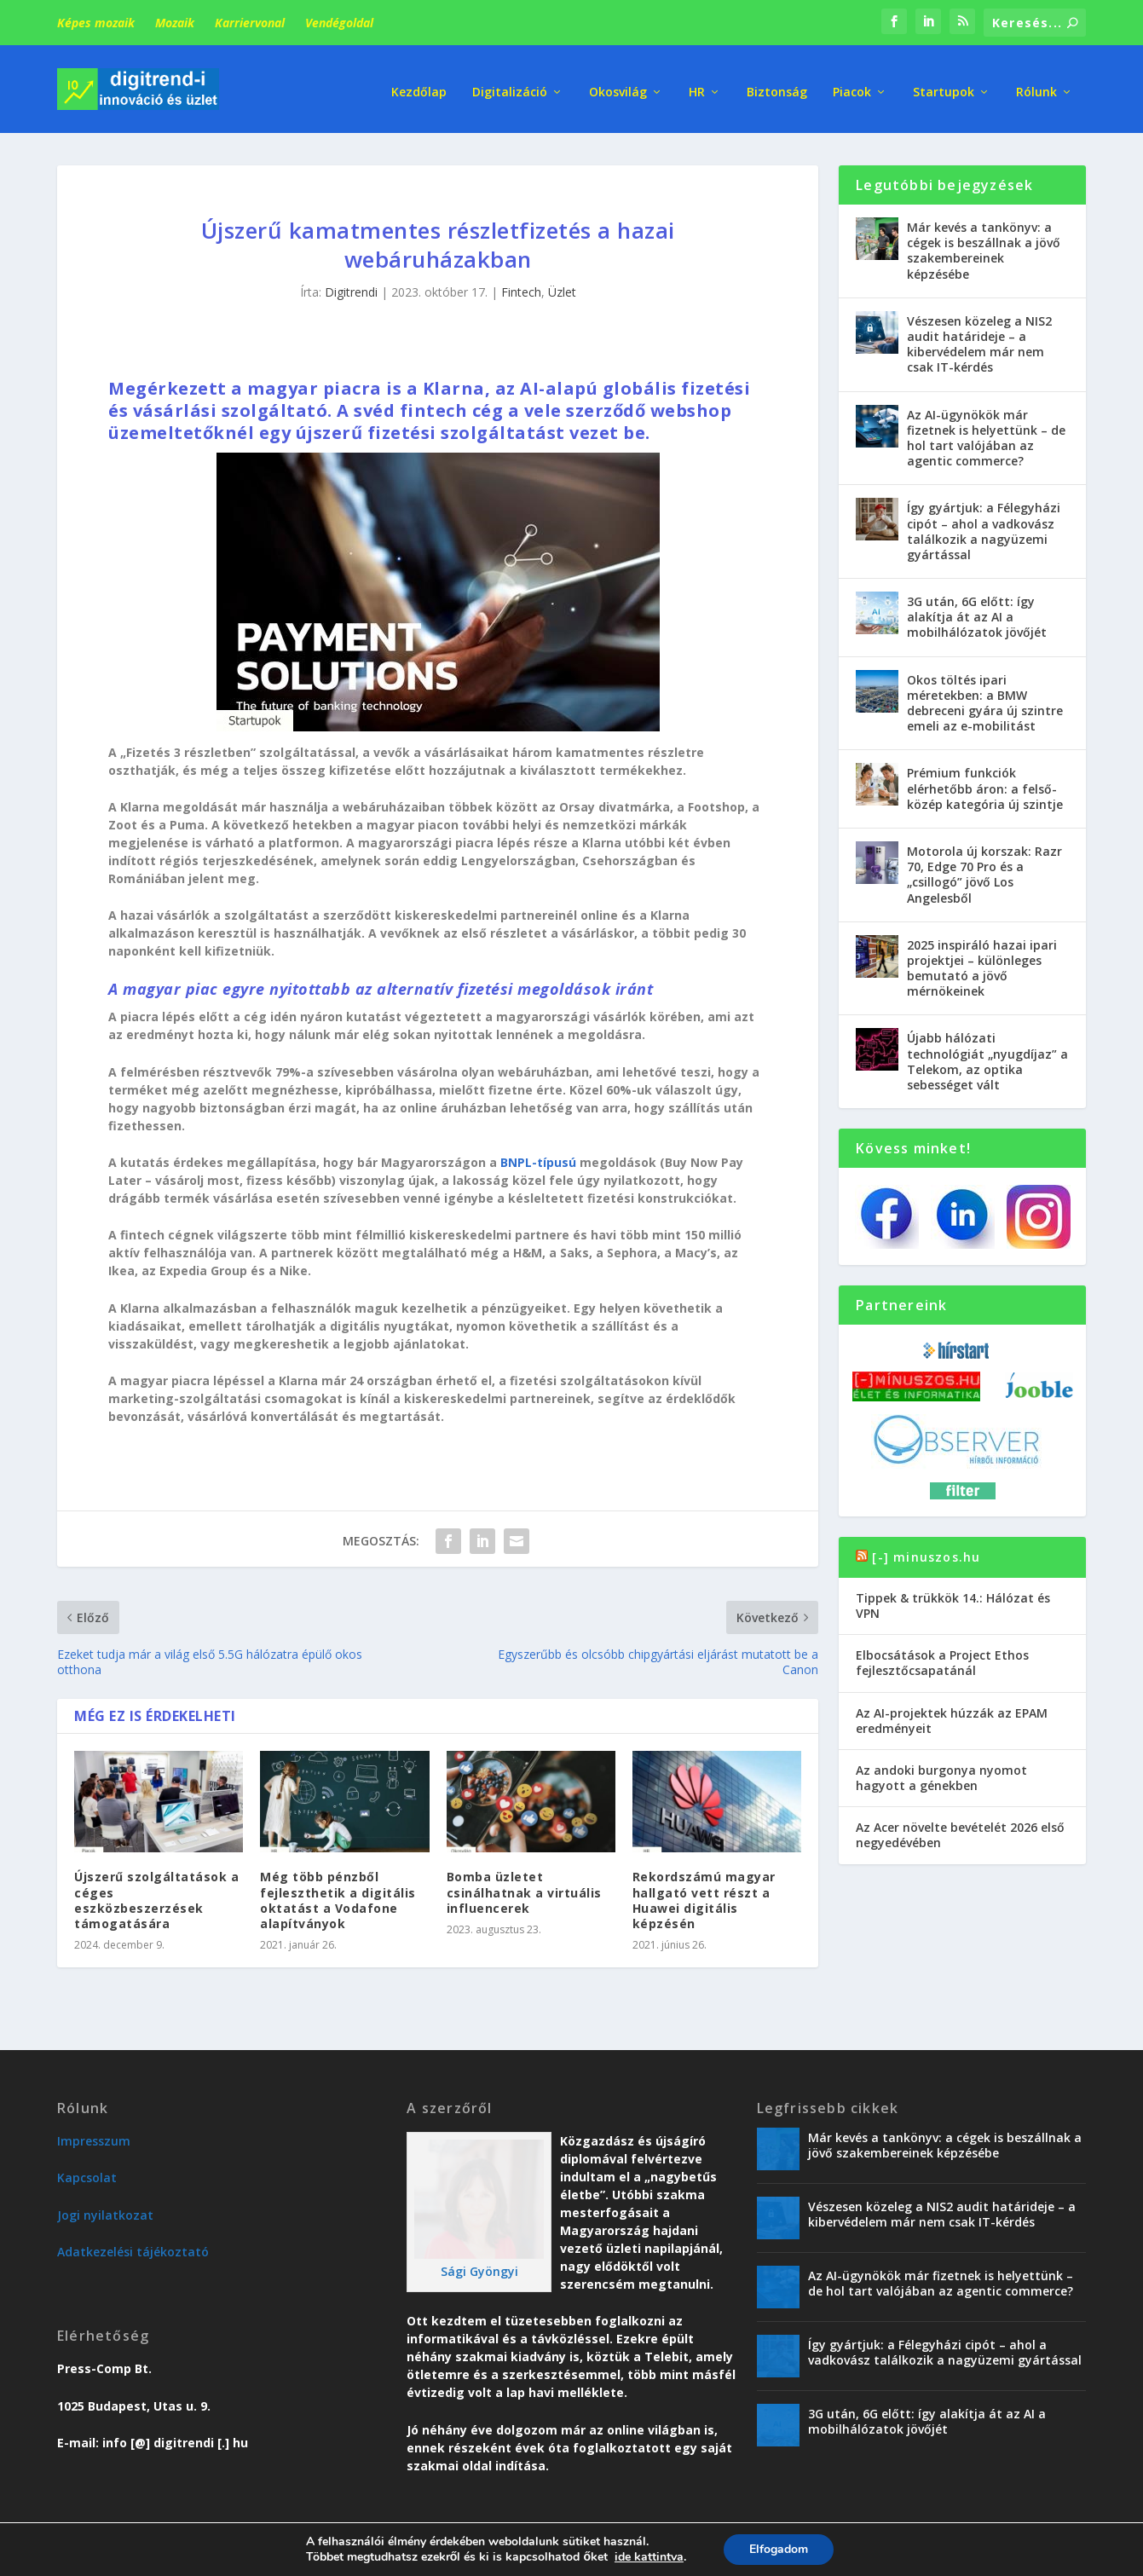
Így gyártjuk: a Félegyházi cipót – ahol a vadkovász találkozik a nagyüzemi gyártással (983, 525)
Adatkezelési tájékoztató (133, 2246)
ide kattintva (649, 2557)
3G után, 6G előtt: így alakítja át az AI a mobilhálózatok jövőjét (977, 610)
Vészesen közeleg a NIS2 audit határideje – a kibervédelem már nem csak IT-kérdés (979, 338)
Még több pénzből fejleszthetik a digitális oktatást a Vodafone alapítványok (338, 1894)
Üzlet (562, 286)
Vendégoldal (339, 22)
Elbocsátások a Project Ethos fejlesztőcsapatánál (942, 1656)
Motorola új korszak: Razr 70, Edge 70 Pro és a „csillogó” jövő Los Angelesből (984, 868)
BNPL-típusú (538, 1156)
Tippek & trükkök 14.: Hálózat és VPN (953, 1599)
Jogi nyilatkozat (105, 2209)
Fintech (521, 286)
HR (697, 85)
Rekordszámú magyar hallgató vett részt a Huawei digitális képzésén (704, 1894)
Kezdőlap (419, 85)
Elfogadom (778, 2549)
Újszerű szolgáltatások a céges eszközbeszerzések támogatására (156, 1894)
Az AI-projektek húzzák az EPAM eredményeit (952, 1714)
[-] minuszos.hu (926, 1550)
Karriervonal (250, 22)
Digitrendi (351, 286)
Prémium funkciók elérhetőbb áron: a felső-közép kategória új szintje (985, 782)
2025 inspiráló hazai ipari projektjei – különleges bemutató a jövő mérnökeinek (982, 962)
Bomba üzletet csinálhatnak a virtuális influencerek (524, 1886)
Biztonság (777, 85)
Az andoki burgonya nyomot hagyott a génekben (941, 1772)
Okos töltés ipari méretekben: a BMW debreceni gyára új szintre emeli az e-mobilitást (985, 697)
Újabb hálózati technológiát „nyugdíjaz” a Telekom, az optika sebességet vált (987, 1055)
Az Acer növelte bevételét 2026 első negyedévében (960, 1829)
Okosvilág (618, 85)
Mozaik (174, 22)
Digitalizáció (509, 85)
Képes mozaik (96, 22)
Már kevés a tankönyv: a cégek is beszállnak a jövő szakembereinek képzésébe (983, 244)
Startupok (943, 85)
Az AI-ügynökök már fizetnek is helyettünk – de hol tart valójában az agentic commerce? (986, 431)
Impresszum (93, 2135)
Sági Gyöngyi (479, 2265)
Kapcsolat (87, 2171)
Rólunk (1036, 85)
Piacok (852, 85)
